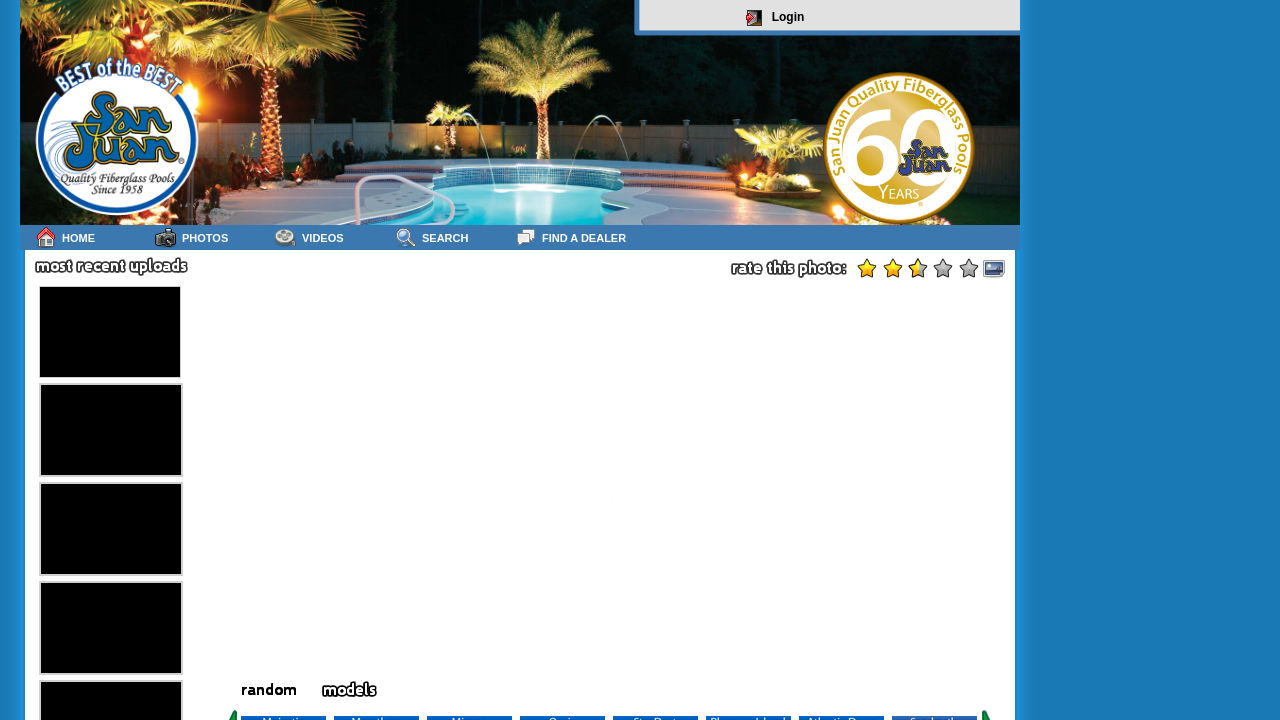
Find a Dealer (570, 237)
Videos (309, 237)
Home (65, 237)
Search (431, 237)
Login (775, 18)
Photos (191, 237)
